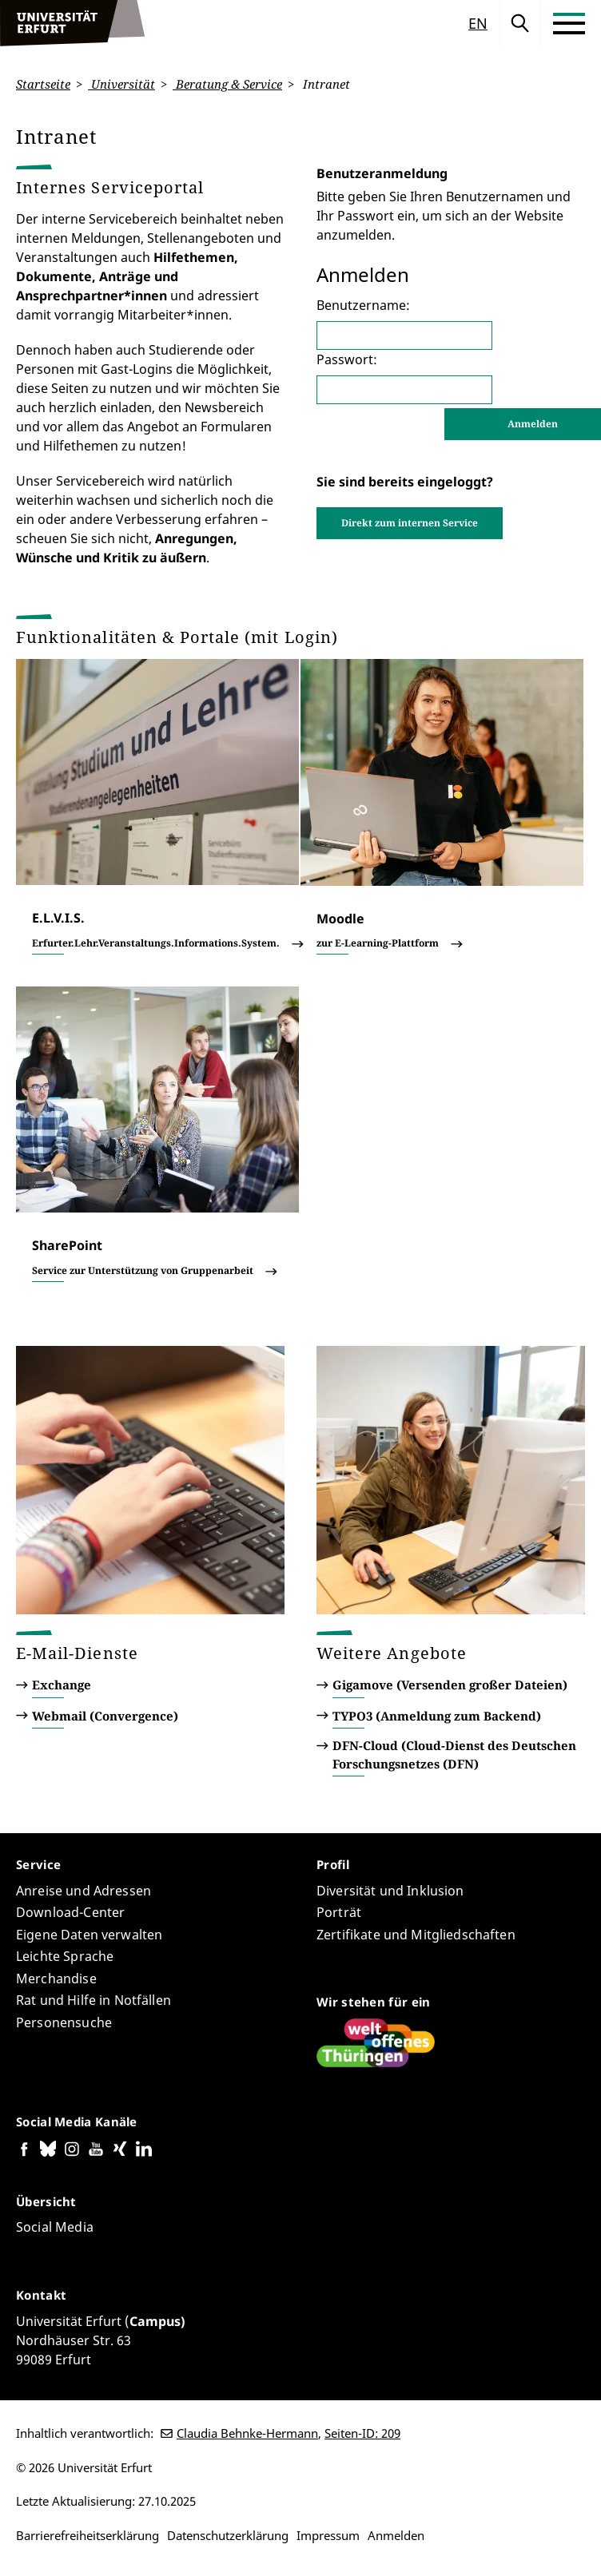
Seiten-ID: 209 (362, 2433)
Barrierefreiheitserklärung (87, 2535)
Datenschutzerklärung (228, 2535)
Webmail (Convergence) (105, 1716)
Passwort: (346, 358)
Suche (520, 23)
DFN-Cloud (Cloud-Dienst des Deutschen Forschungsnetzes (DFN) (454, 1754)
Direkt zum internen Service (409, 522)
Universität (121, 84)
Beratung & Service (227, 84)
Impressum (328, 2535)
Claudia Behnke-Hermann (247, 2433)
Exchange (61, 1685)
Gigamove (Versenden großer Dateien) (449, 1685)
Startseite (43, 84)
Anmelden (396, 2535)
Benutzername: (363, 305)
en (478, 23)
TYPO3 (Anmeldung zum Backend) (436, 1716)
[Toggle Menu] (569, 23)
